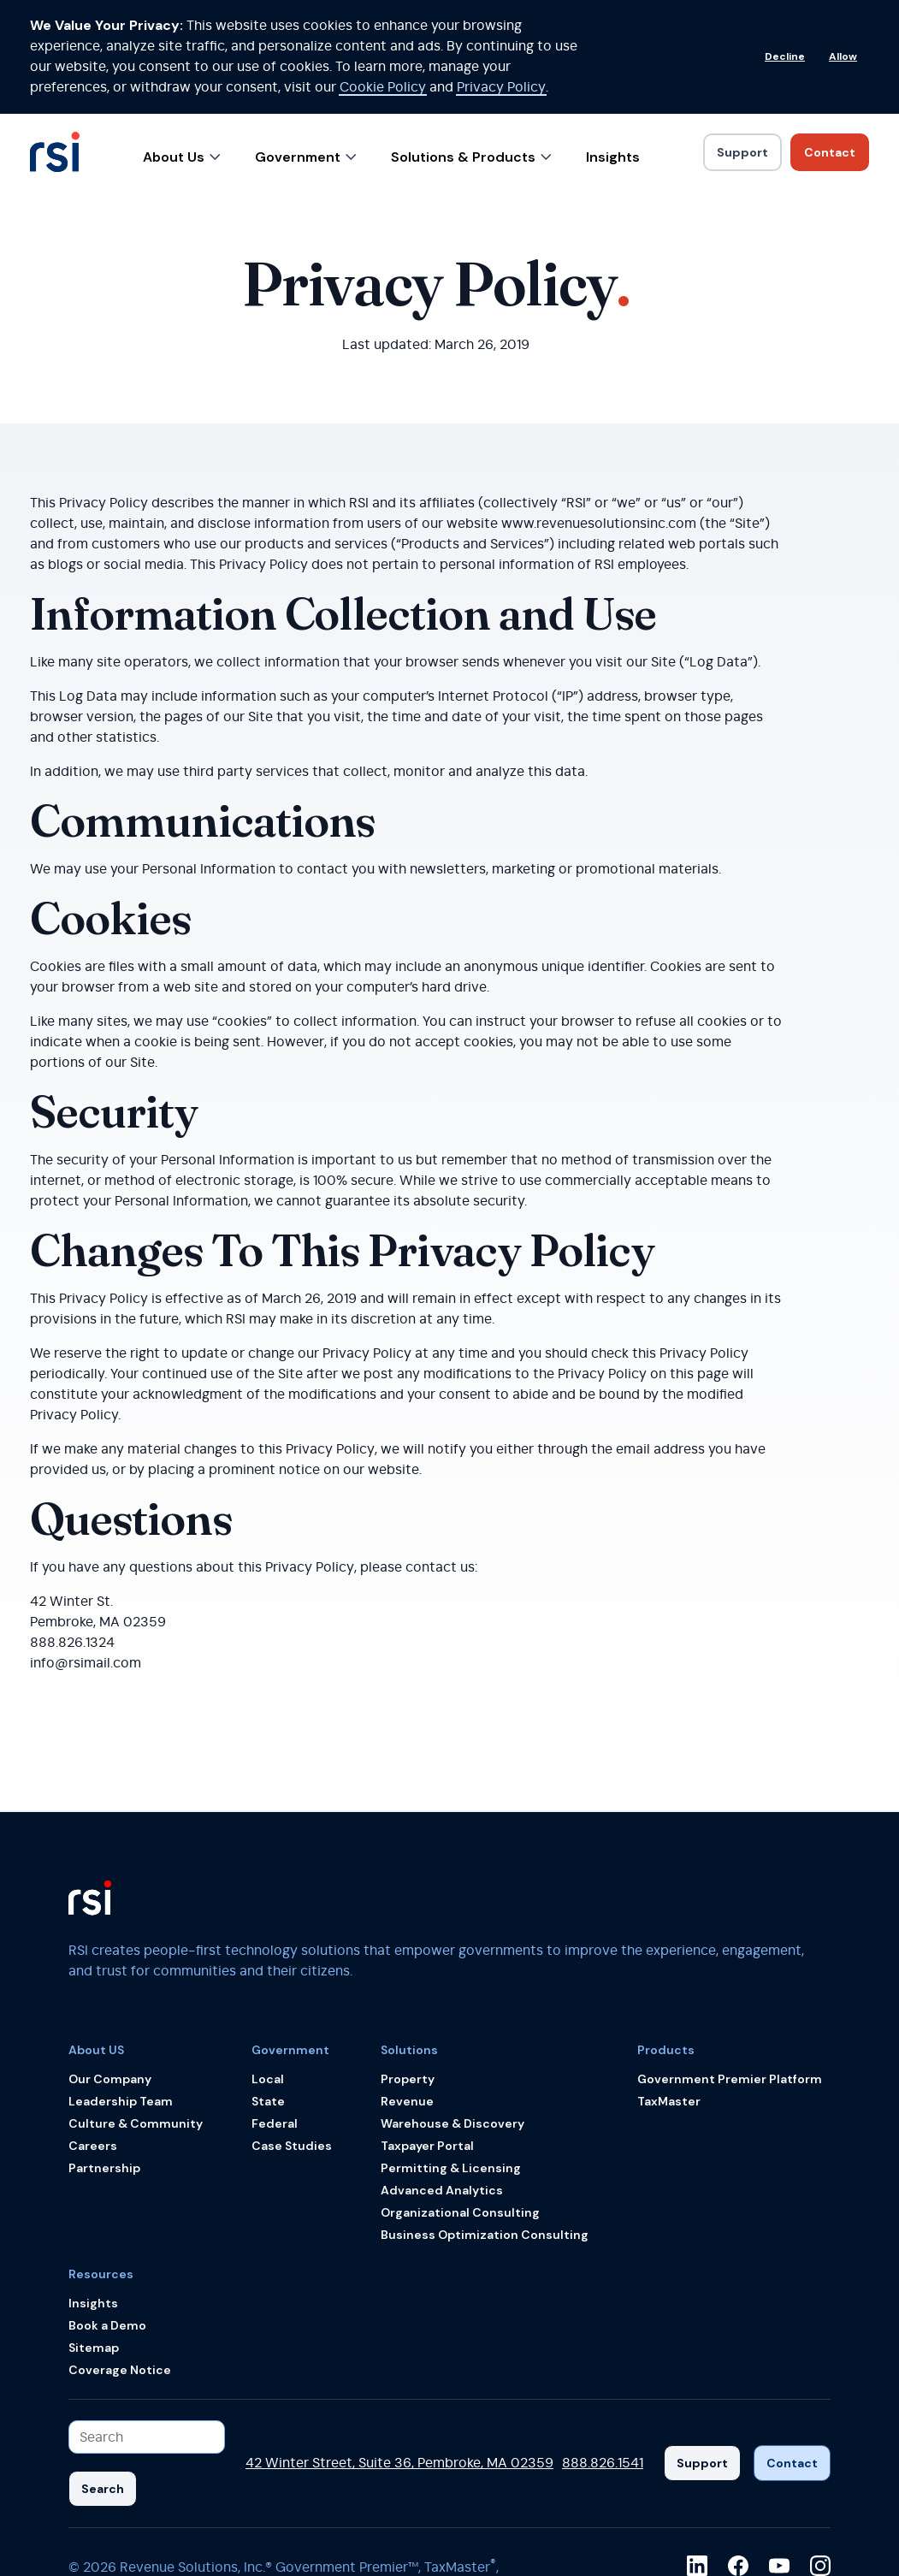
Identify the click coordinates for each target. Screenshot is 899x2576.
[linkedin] (697, 2452)
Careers (92, 2032)
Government (306, 43)
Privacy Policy (408, 2497)
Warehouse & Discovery (452, 2009)
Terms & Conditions (290, 2497)
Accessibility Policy (155, 2497)
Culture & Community (135, 2009)
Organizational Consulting (460, 2098)
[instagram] (820, 2452)
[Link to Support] (742, 38)
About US (96, 1936)
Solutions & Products (471, 43)
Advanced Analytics (442, 2076)
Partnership (104, 2054)
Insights (613, 43)
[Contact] (792, 2350)
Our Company (109, 1965)
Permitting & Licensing (451, 2054)
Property (408, 1965)
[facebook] (738, 2452)
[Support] (702, 2350)
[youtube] (779, 2452)
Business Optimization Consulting (484, 2121)
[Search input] (146, 2323)
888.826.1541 (602, 2350)
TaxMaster (669, 1987)
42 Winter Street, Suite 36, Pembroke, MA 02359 (399, 2350)
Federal (274, 2009)
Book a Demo (107, 2211)
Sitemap (93, 2233)
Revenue (407, 1987)
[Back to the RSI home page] (55, 46)
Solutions (409, 1936)
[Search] (102, 2375)
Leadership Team (120, 1987)
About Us (182, 43)
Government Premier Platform (729, 1965)
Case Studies (291, 2032)
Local (267, 1965)
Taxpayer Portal (427, 2032)
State (268, 1987)
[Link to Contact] (829, 38)
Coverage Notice (119, 2256)
